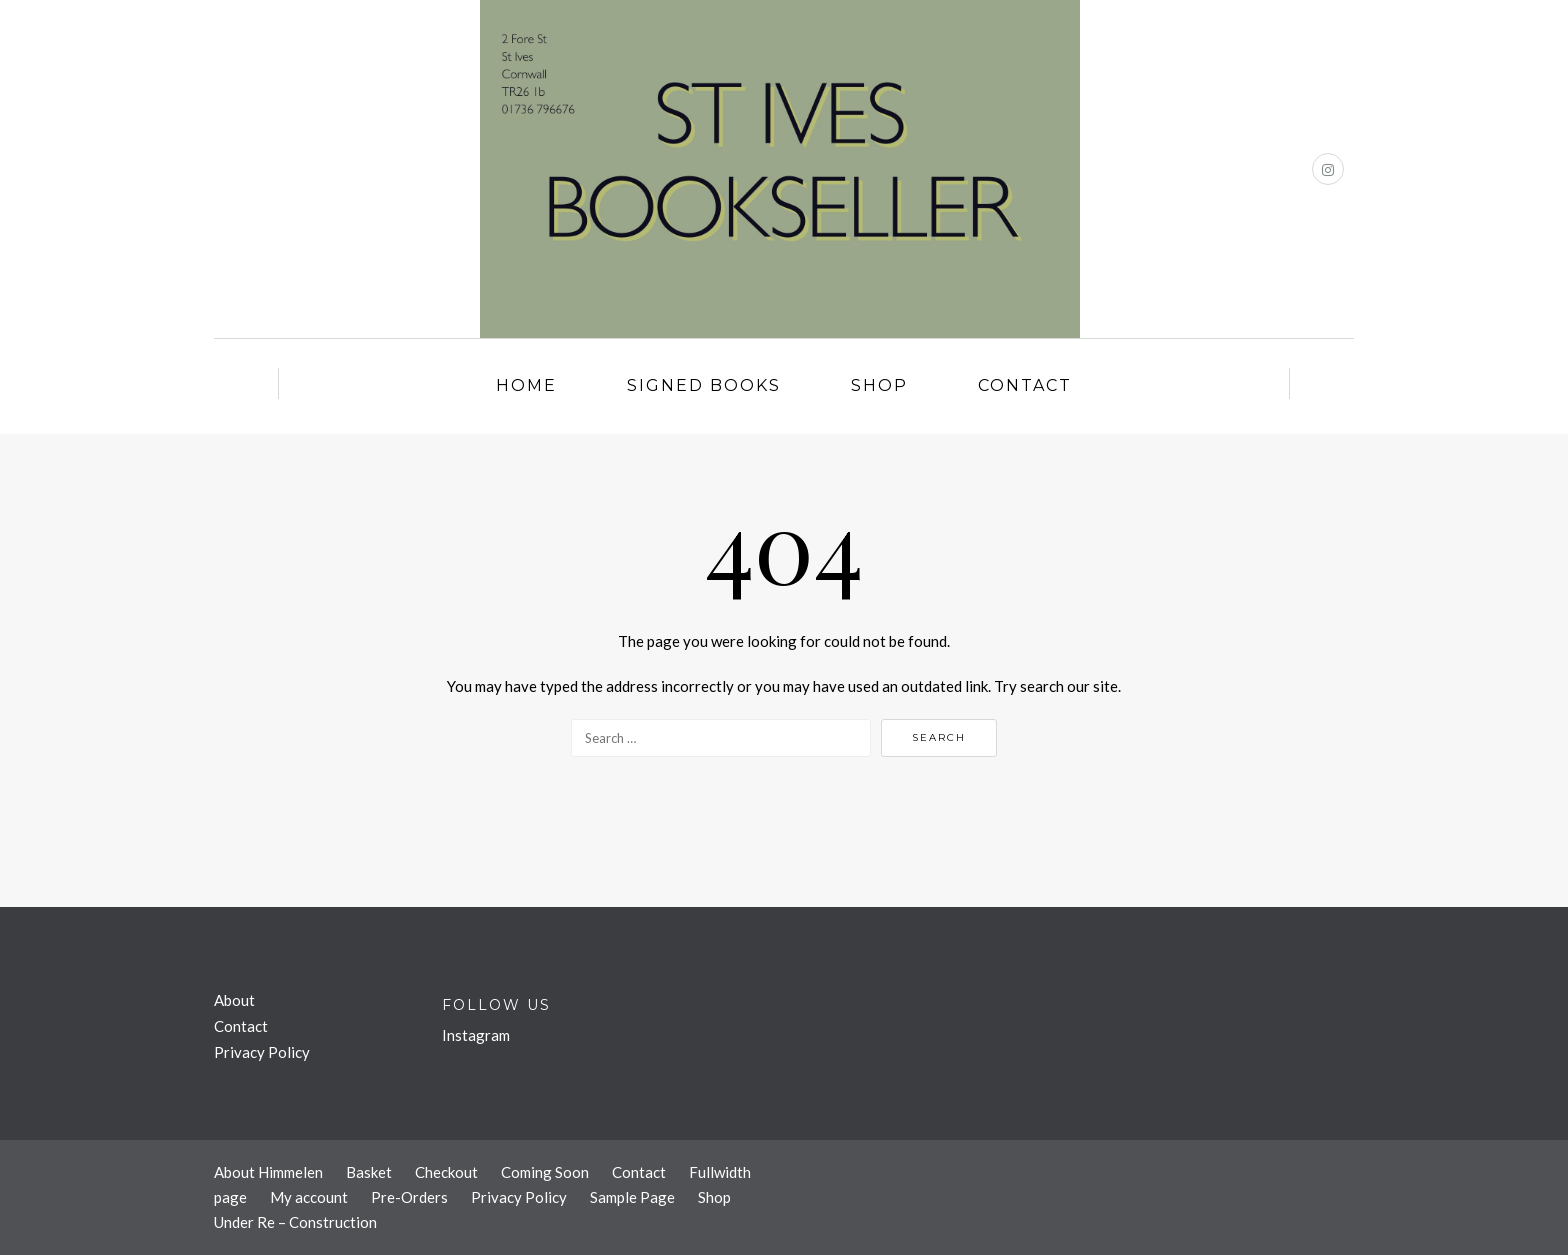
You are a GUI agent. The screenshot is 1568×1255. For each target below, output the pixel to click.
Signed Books (704, 385)
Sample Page (632, 1197)
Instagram (476, 1035)
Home (526, 385)
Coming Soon (545, 1172)
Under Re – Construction (295, 1222)
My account (309, 1197)
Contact (1025, 385)
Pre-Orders (409, 1197)
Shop (879, 385)
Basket (369, 1172)
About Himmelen (268, 1172)
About (234, 1000)
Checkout (446, 1172)
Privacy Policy (262, 1052)
